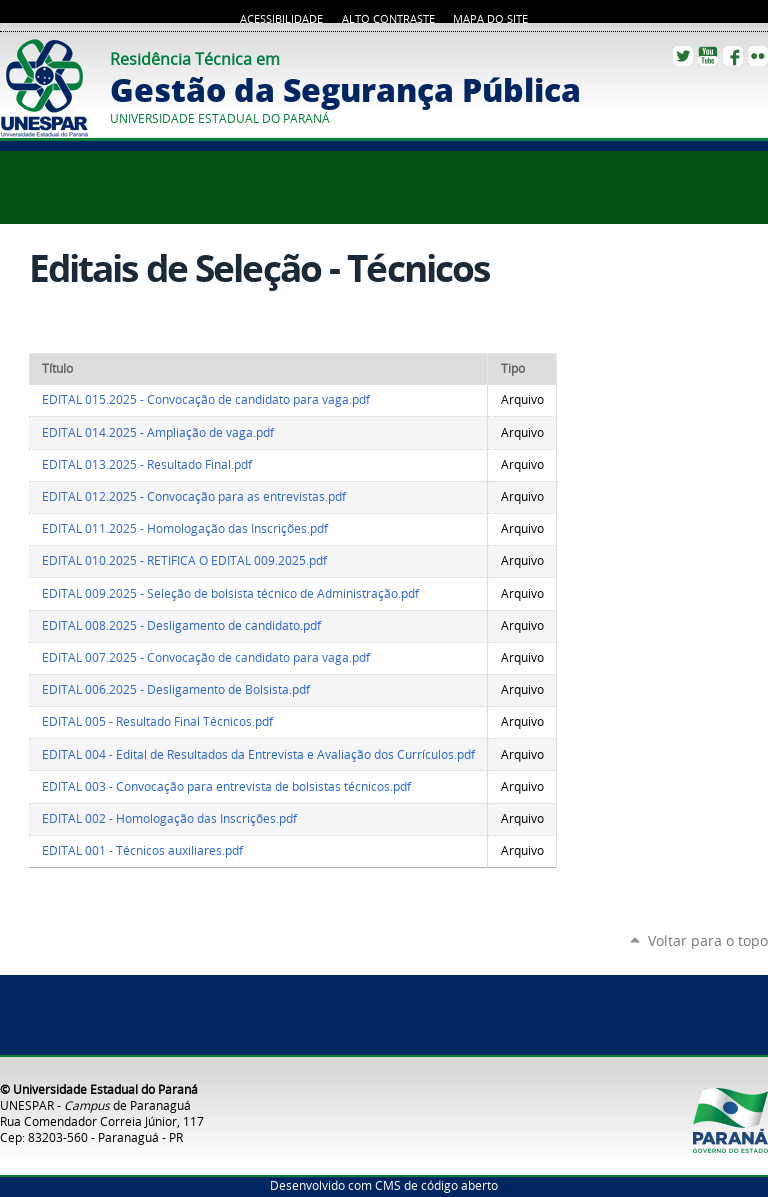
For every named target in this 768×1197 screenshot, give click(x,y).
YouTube (708, 56)
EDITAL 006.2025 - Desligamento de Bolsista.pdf (176, 689)
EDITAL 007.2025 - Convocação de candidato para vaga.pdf (206, 657)
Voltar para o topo (708, 940)
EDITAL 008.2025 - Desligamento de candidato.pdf (181, 625)
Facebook (733, 56)
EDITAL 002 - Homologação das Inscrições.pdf (169, 818)
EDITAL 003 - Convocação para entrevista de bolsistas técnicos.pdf (226, 786)
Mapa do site (490, 19)
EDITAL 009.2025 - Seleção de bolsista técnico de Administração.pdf (230, 593)
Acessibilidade (281, 19)
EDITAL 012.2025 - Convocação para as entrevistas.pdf (194, 496)
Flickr (758, 56)
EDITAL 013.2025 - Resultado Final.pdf (147, 464)
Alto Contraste (388, 19)
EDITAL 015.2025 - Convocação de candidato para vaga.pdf (206, 399)
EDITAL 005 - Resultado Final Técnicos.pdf (157, 721)
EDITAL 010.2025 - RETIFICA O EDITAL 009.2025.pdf (184, 560)
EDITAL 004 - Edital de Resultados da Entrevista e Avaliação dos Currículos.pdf (258, 754)
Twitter (683, 56)
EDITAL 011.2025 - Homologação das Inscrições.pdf (185, 528)
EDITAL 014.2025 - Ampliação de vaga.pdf (158, 432)
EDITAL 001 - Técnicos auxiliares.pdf (142, 850)
